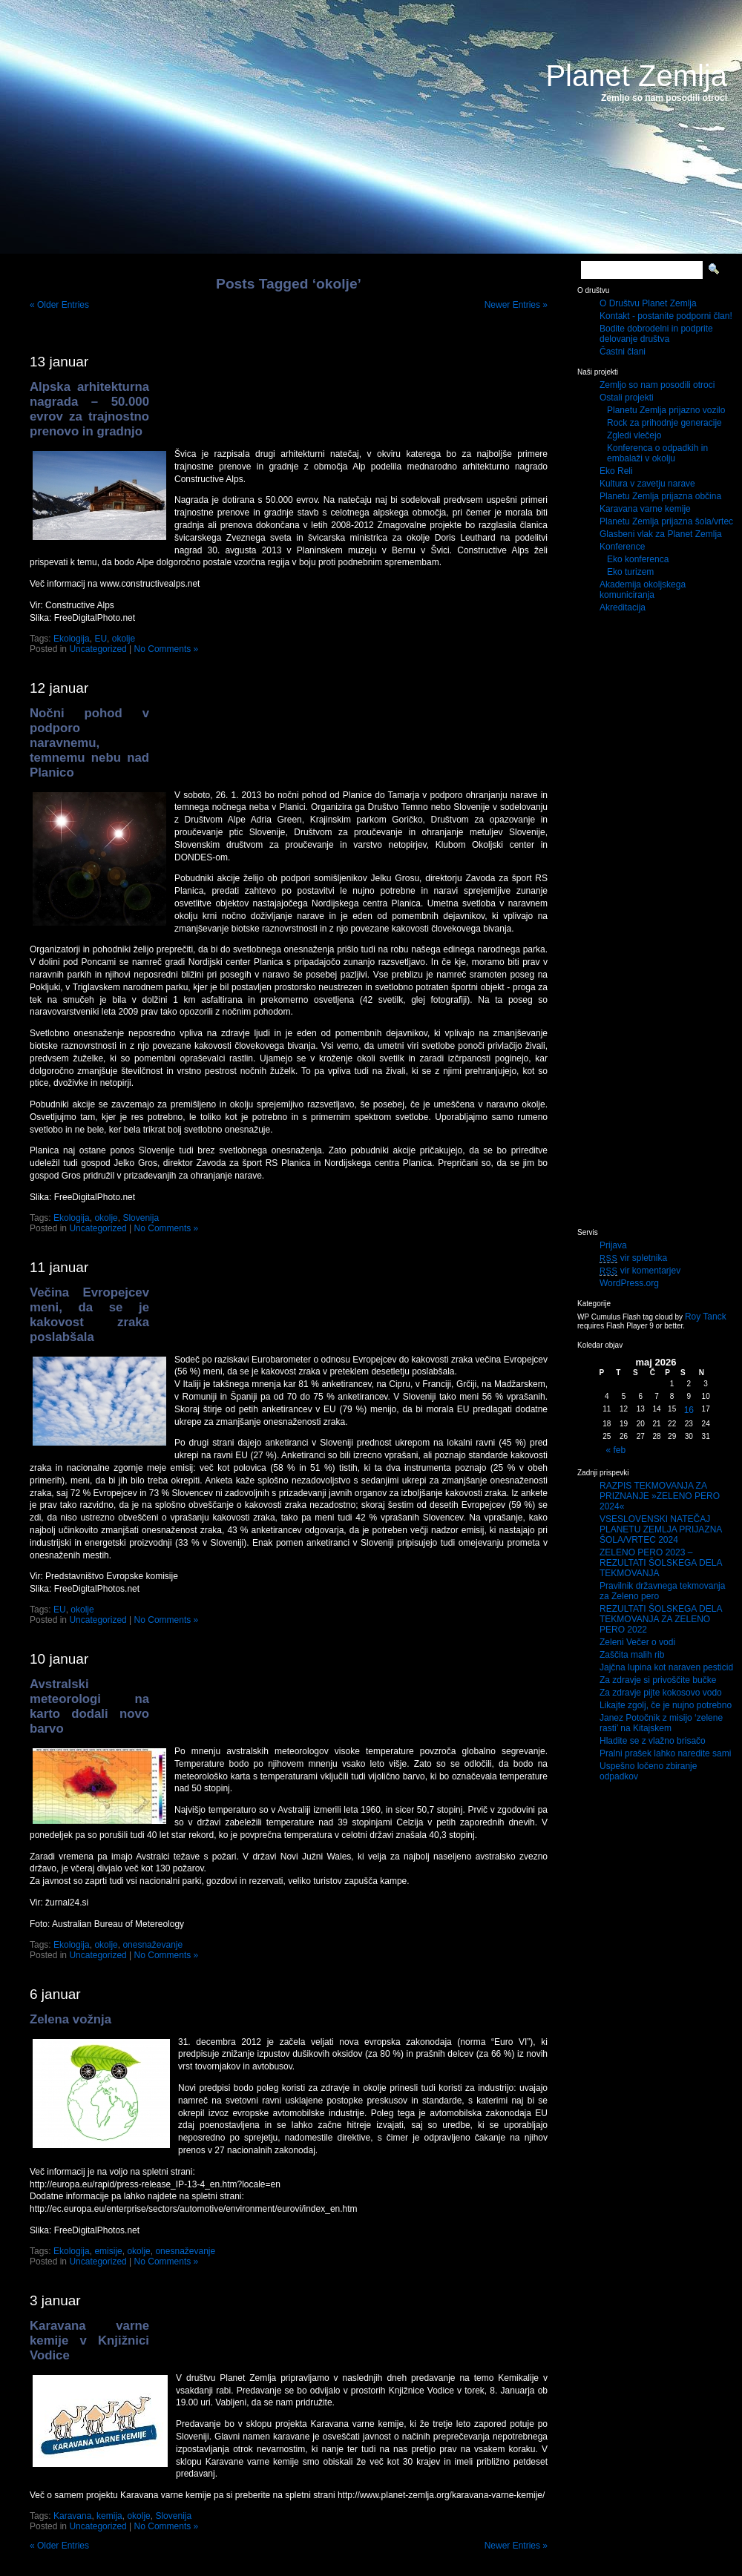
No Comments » (166, 649)
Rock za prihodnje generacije (664, 423)
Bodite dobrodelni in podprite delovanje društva (656, 333)
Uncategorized (97, 649)
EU (100, 638)
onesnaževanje (152, 1945)
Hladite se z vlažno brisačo (653, 1741)
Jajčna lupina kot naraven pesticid (666, 1667)
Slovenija (140, 1218)
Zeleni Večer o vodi (637, 1642)
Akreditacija (623, 607)
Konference (622, 546)
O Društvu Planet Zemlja (648, 303)
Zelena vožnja (70, 2019)
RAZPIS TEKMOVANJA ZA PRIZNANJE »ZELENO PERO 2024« (660, 1496)
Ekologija (71, 638)
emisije (108, 2251)
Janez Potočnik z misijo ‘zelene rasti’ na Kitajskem (661, 1723)
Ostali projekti (627, 397)
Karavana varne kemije (645, 509)
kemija (109, 2516)
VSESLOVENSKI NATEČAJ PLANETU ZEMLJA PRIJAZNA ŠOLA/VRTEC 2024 (661, 1529)
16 (689, 1410)
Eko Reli (616, 471)
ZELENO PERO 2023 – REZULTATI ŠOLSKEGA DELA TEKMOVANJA (661, 1562)
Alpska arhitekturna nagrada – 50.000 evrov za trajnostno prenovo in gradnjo (89, 409)
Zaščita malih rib (632, 1655)
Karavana (72, 2516)
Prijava (613, 1245)
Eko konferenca (638, 559)
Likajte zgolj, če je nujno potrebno (666, 1705)
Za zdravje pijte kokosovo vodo (661, 1692)
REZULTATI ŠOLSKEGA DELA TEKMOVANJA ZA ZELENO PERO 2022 (661, 1619)
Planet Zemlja (636, 75)
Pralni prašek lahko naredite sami (665, 1753)
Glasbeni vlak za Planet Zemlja (661, 534)
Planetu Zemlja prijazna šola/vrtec (666, 521)
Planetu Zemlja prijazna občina (660, 496)
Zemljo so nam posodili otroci (657, 385)
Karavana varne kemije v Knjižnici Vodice (89, 2340)
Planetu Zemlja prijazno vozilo (666, 410)
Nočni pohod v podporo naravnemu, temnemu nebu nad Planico (89, 743)
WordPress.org (629, 1283)
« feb (616, 1450)
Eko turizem (630, 572)
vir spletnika (633, 1258)
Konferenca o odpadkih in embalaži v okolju (657, 453)
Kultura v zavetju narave (647, 483)
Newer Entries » (516, 305)
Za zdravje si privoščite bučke (658, 1680)
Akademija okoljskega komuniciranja (643, 589)
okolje (123, 638)
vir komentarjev (640, 1270)
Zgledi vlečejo (634, 435)
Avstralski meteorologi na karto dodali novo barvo (89, 1706)
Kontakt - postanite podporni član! (666, 316)
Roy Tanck (705, 1316)
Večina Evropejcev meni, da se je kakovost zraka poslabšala (89, 1314)
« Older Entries (59, 305)
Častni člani (623, 351)
